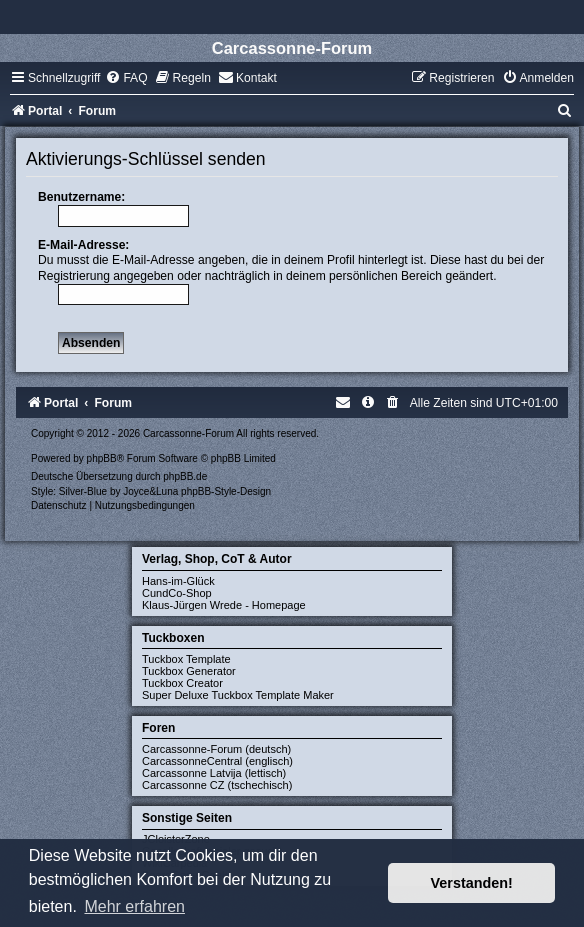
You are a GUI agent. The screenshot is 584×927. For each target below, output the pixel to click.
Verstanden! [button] (472, 883)
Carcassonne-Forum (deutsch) (216, 749)
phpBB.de (185, 476)
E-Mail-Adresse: (83, 245)
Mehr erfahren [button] (134, 906)
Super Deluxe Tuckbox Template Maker (238, 695)
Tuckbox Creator (182, 683)
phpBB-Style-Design (226, 491)
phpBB (102, 458)
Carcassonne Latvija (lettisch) (214, 773)
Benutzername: (81, 197)
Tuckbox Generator (189, 671)
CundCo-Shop (177, 593)
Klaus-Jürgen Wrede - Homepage (224, 605)
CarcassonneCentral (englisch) (217, 761)
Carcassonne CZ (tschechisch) (217, 785)
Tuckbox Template (186, 659)
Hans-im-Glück (178, 581)
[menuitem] (126, 78)
